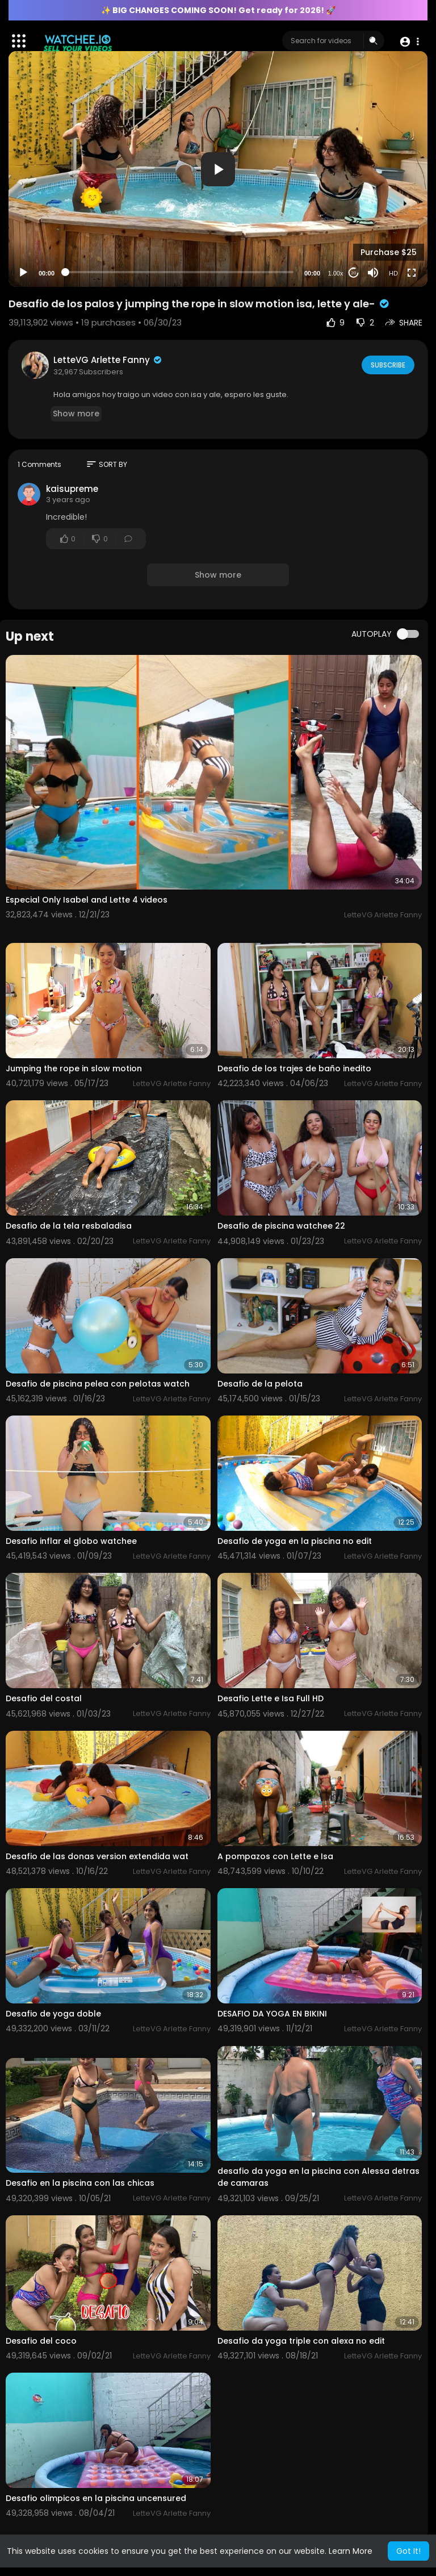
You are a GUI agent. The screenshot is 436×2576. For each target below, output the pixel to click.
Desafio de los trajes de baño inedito (294, 1068)
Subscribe (387, 364)
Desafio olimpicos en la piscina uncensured (96, 2498)
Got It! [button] (408, 2551)
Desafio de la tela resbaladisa (69, 1225)
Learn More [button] (350, 2551)
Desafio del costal (44, 1698)
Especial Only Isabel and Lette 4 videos (86, 899)
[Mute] (373, 272)
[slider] (179, 272)
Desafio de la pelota (260, 1383)
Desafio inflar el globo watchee (71, 1541)
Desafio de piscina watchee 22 (281, 1225)
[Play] (23, 272)
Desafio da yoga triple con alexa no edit (301, 2341)
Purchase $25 (388, 252)
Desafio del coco (41, 2341)
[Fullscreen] (411, 272)
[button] (409, 41)
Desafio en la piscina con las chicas (80, 2183)
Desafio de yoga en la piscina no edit (294, 1541)
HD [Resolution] (393, 273)
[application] (218, 169)
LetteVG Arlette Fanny (108, 360)
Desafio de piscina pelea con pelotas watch (98, 1383)
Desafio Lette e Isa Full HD (270, 1698)
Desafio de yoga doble (53, 2013)
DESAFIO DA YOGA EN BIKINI (272, 2013)
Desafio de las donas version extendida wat (97, 1856)
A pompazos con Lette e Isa (275, 1856)
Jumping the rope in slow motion (74, 1068)
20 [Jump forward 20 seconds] (354, 272)
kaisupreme (72, 489)
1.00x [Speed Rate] (335, 273)
